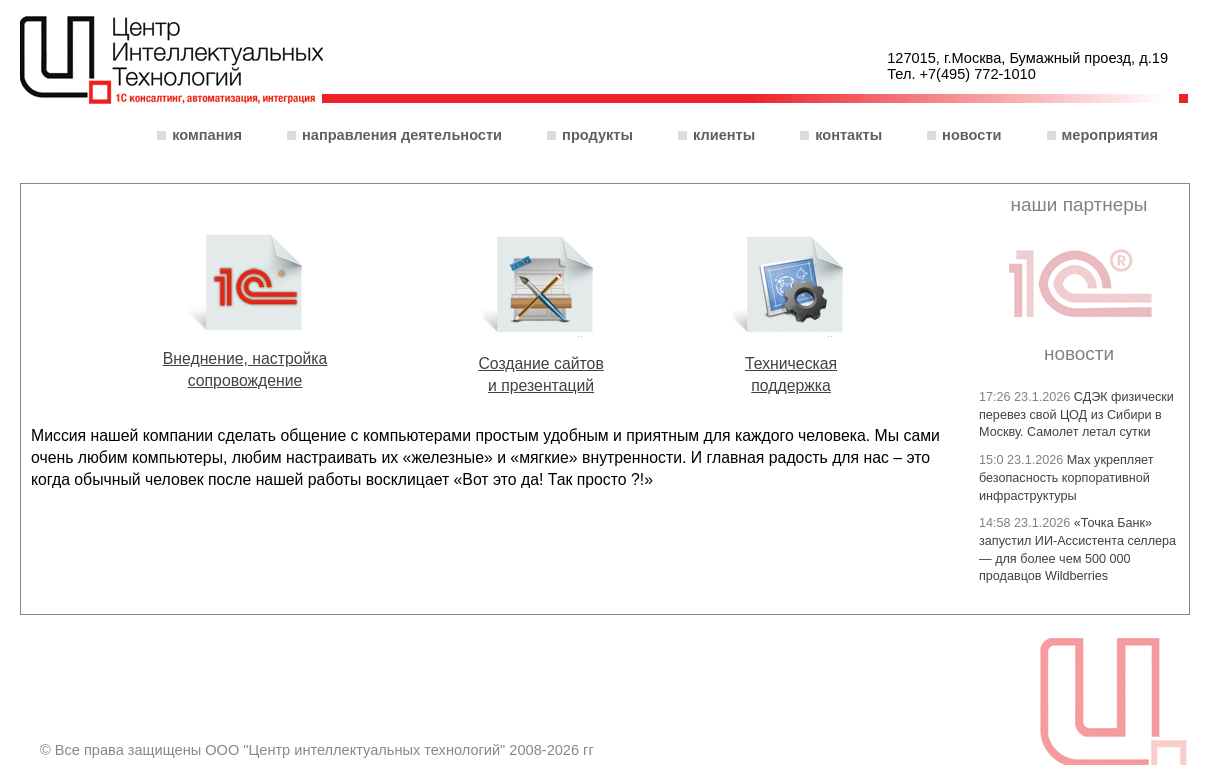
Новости (971, 135)
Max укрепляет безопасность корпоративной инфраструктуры (1066, 477)
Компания (207, 135)
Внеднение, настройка (245, 358)
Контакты (848, 135)
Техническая (791, 363)
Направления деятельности (402, 135)
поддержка (791, 385)
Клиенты (724, 135)
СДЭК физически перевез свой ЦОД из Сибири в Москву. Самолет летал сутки (1076, 414)
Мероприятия (1110, 135)
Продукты (597, 135)
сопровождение (245, 380)
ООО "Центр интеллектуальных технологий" (171, 62)
